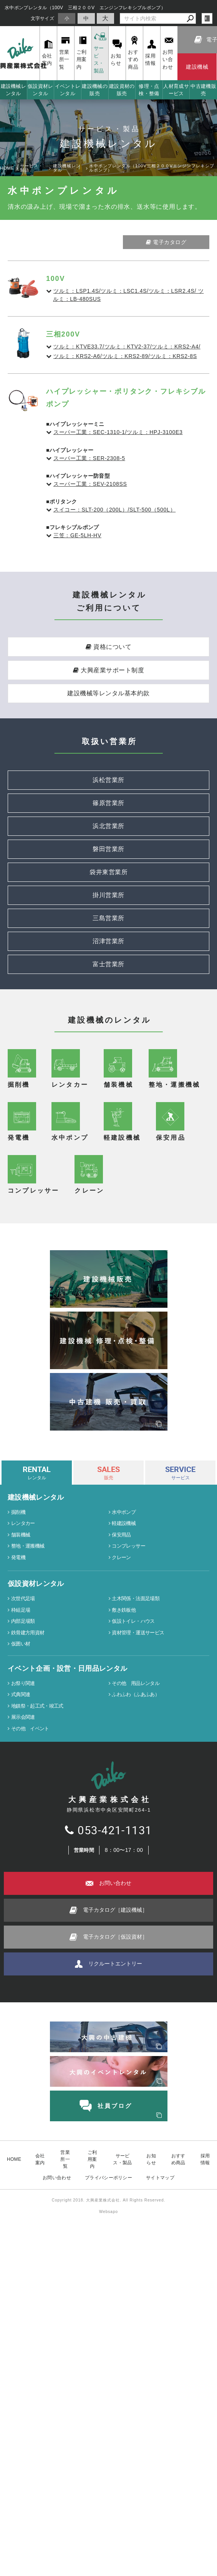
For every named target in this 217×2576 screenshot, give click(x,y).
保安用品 (121, 1964)
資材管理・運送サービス (138, 2061)
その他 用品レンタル (135, 2112)
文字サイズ (43, 18)
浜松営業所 (108, 780)
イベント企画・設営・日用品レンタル (67, 2097)
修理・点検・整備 (149, 90)
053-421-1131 (108, 2258)
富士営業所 (108, 964)
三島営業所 (108, 918)
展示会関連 (23, 2146)
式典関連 (20, 2123)
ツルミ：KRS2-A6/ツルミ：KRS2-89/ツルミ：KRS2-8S (125, 356)
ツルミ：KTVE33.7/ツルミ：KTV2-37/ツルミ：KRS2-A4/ (126, 346)
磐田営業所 (108, 849)
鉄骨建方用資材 (27, 2061)
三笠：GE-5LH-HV (77, 535)
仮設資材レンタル (40, 90)
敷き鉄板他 (124, 2039)
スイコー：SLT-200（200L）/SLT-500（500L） (114, 510)
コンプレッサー (128, 1975)
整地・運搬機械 (27, 1975)
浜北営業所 (108, 826)
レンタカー (23, 1952)
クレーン (121, 1986)
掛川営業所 (108, 895)
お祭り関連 (23, 2112)
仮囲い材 (20, 2073)
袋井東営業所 (108, 872)
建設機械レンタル (14, 90)
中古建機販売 (203, 90)
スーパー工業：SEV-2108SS (90, 484)
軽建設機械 (124, 1952)
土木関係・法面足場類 (135, 2027)
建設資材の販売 (122, 90)
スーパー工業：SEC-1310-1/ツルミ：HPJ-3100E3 (118, 432)
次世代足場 (23, 2027)
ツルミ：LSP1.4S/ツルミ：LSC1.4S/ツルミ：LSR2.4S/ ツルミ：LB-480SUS (128, 295)
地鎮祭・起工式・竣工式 (37, 2135)
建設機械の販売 (95, 90)
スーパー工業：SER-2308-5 (89, 458)
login (207, 18)
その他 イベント (30, 2157)
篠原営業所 (108, 803)
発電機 (18, 1986)
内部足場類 (23, 2050)
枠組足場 (20, 2039)
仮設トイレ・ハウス (133, 2050)
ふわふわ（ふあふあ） (135, 2123)
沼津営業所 (108, 941)
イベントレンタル (68, 90)
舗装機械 (20, 1964)
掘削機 (18, 1941)
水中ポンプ (124, 1941)
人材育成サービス (176, 90)
